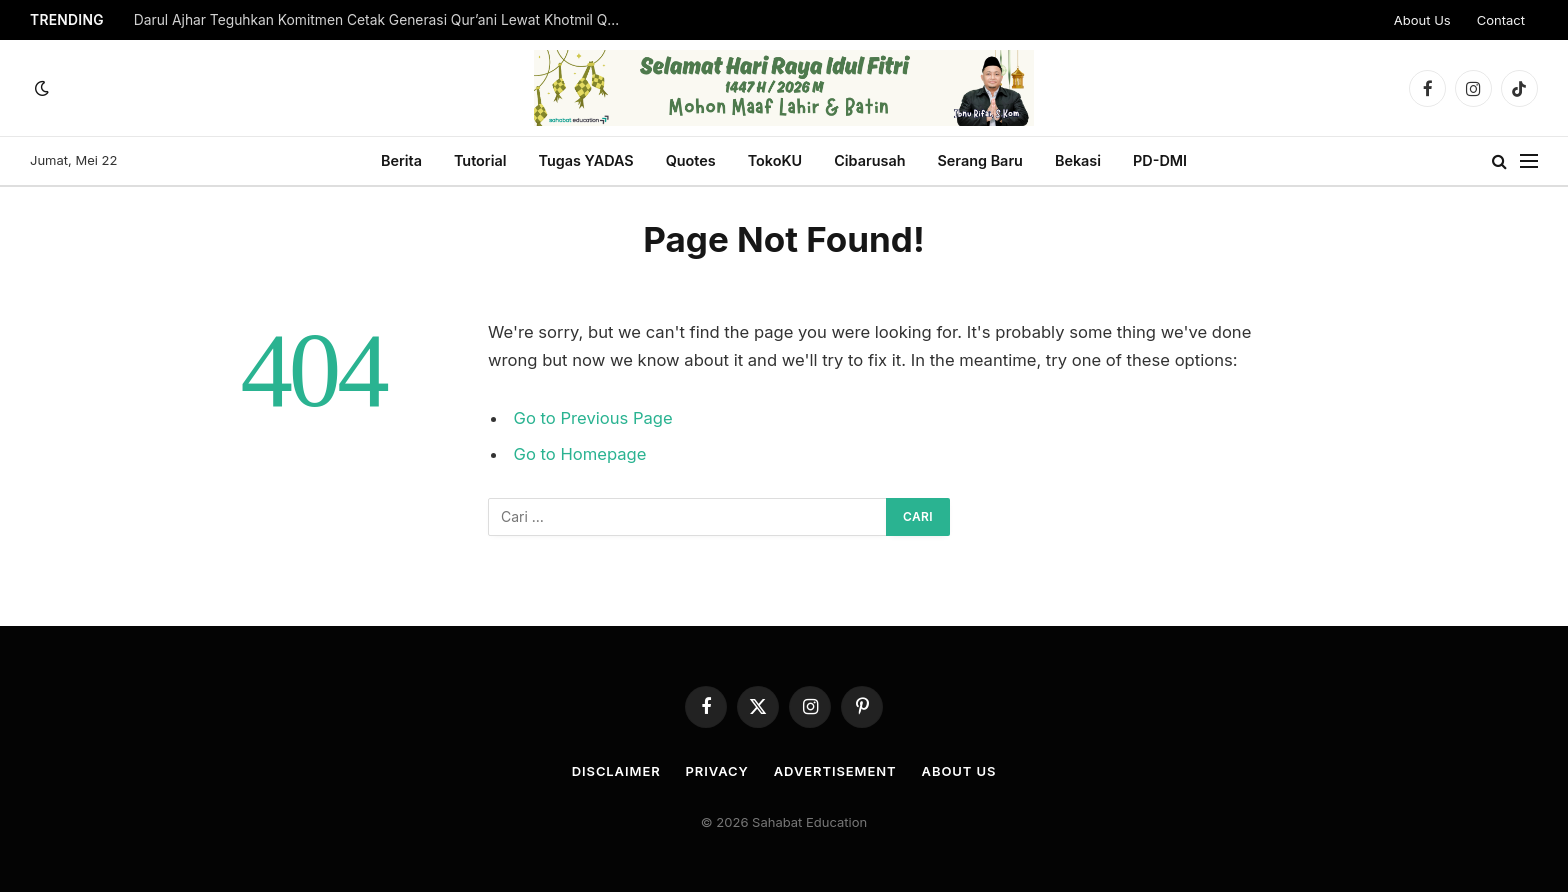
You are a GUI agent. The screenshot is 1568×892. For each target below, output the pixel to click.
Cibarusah (869, 160)
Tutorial (480, 160)
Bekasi (1078, 160)
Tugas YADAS (585, 160)
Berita (401, 160)
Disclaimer (616, 771)
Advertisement (835, 771)
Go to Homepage (580, 454)
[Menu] (1529, 161)
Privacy (717, 771)
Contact (1501, 20)
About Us (1422, 20)
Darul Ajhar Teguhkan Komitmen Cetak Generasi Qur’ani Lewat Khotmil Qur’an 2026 (384, 20)
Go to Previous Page (593, 418)
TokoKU (775, 160)
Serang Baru (979, 160)
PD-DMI (1160, 160)
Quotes (691, 160)
